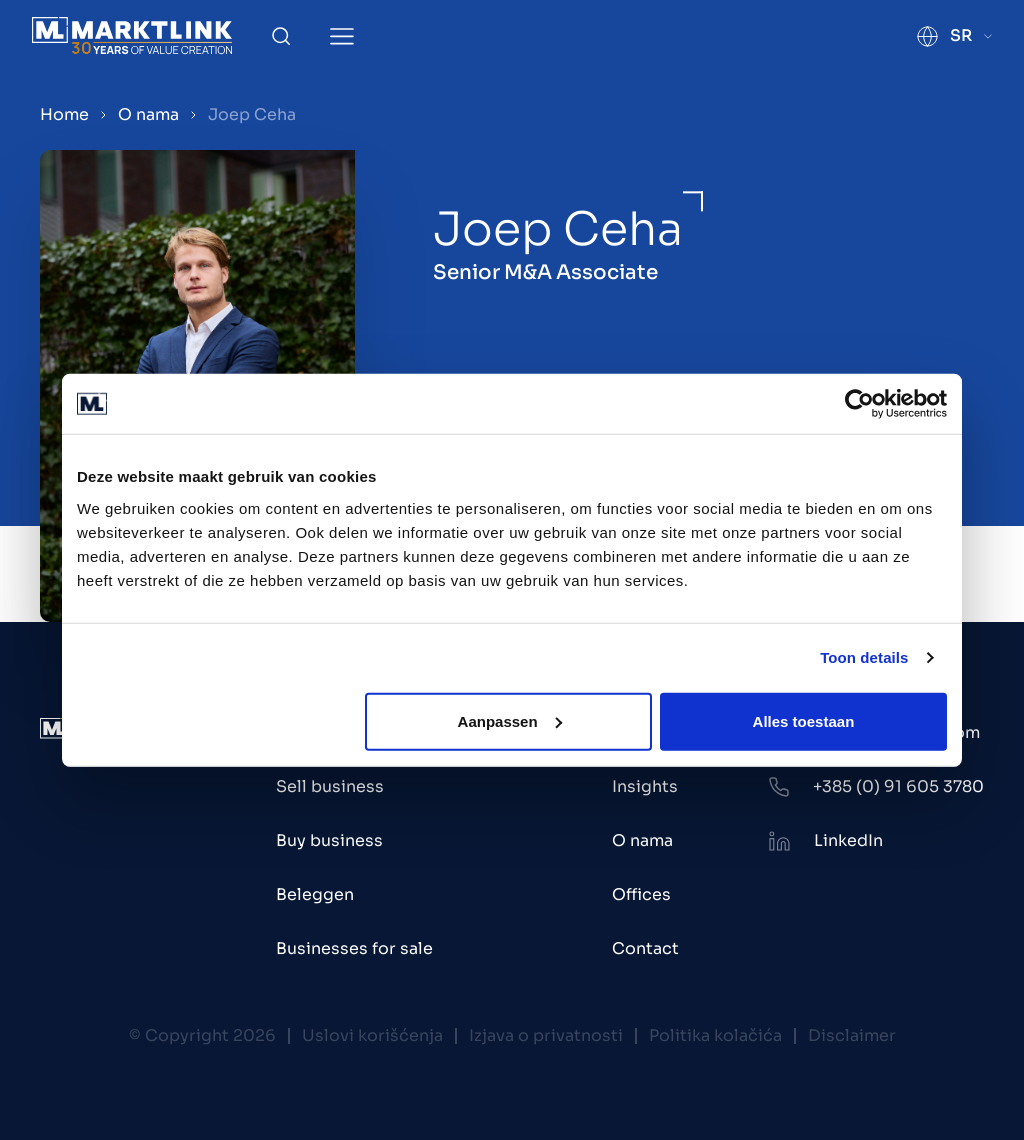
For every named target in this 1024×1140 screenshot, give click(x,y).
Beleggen (315, 894)
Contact (645, 948)
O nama (148, 114)
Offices (641, 894)
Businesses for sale (354, 948)
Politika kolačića (715, 1035)
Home (64, 114)
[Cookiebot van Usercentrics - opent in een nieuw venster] (859, 404)
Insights (645, 786)
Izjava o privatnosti (546, 1035)
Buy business (329, 840)
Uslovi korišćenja (372, 1035)
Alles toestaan (804, 720)
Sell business (330, 786)
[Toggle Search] (281, 36)
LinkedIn (848, 840)
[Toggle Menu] (342, 36)
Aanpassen (510, 720)
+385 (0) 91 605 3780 (898, 786)
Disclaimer (852, 1035)
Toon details (864, 657)
